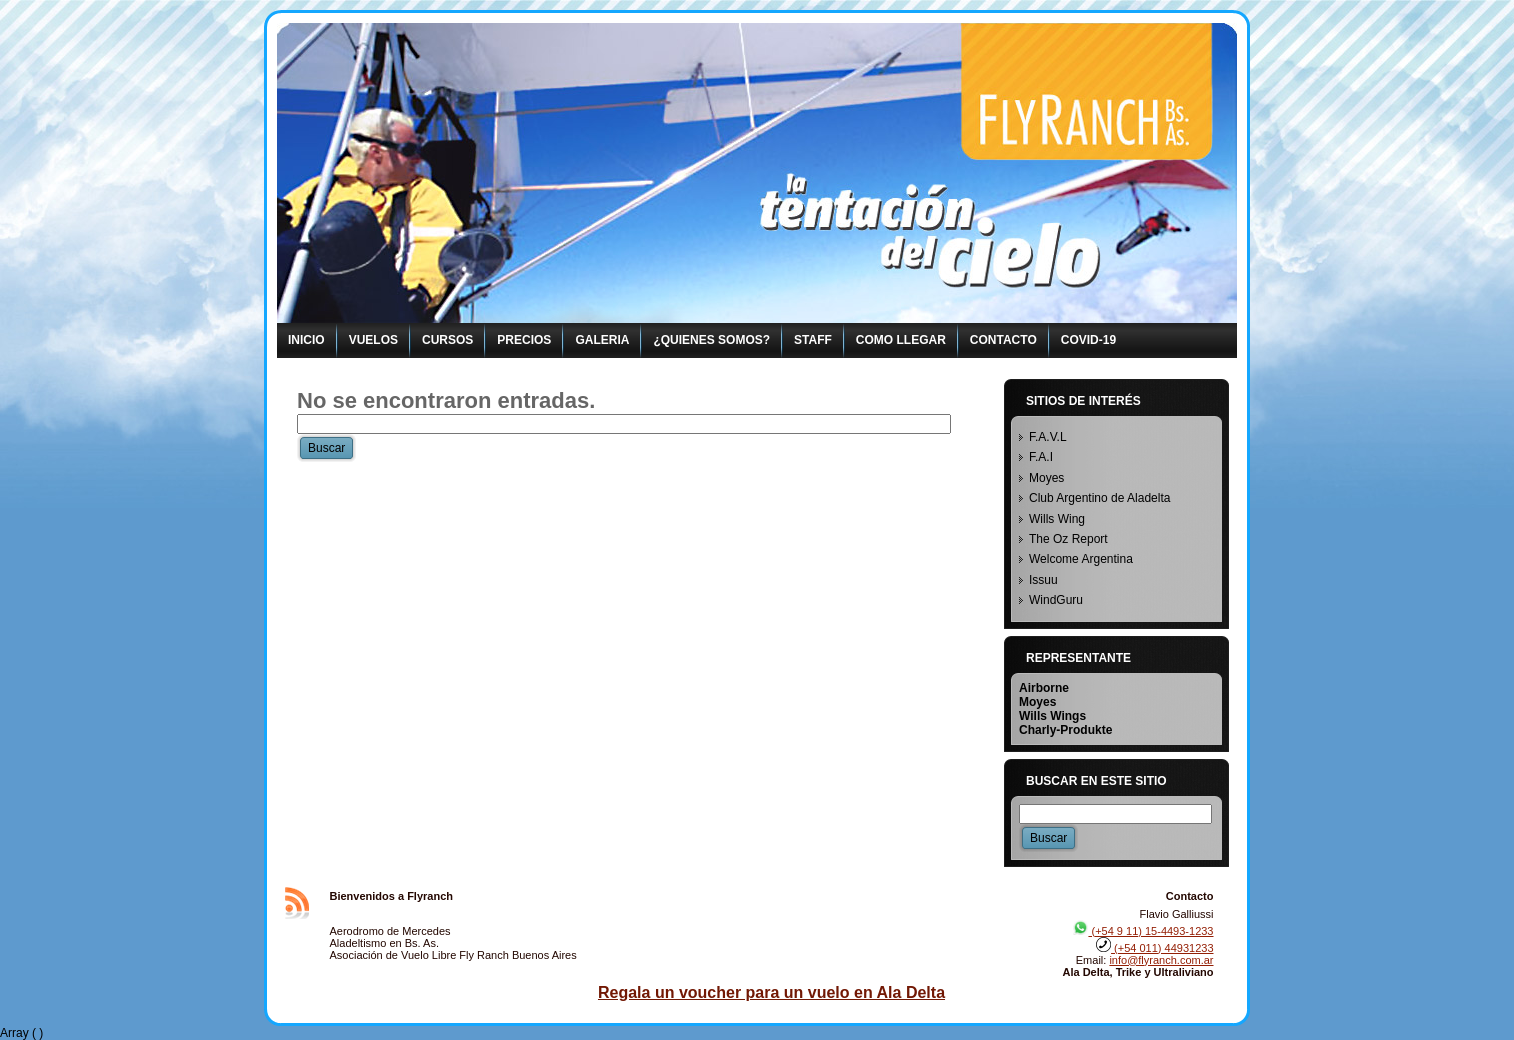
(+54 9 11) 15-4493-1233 (1143, 931)
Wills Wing (1057, 519)
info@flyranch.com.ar (1161, 960)
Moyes (1046, 478)
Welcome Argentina (1081, 559)
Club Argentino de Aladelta (1099, 498)
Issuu (1043, 580)
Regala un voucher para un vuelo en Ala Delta (771, 992)
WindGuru (1056, 600)
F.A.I (1041, 457)
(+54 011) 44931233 (1154, 948)
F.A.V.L (1048, 437)
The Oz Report (1068, 539)
